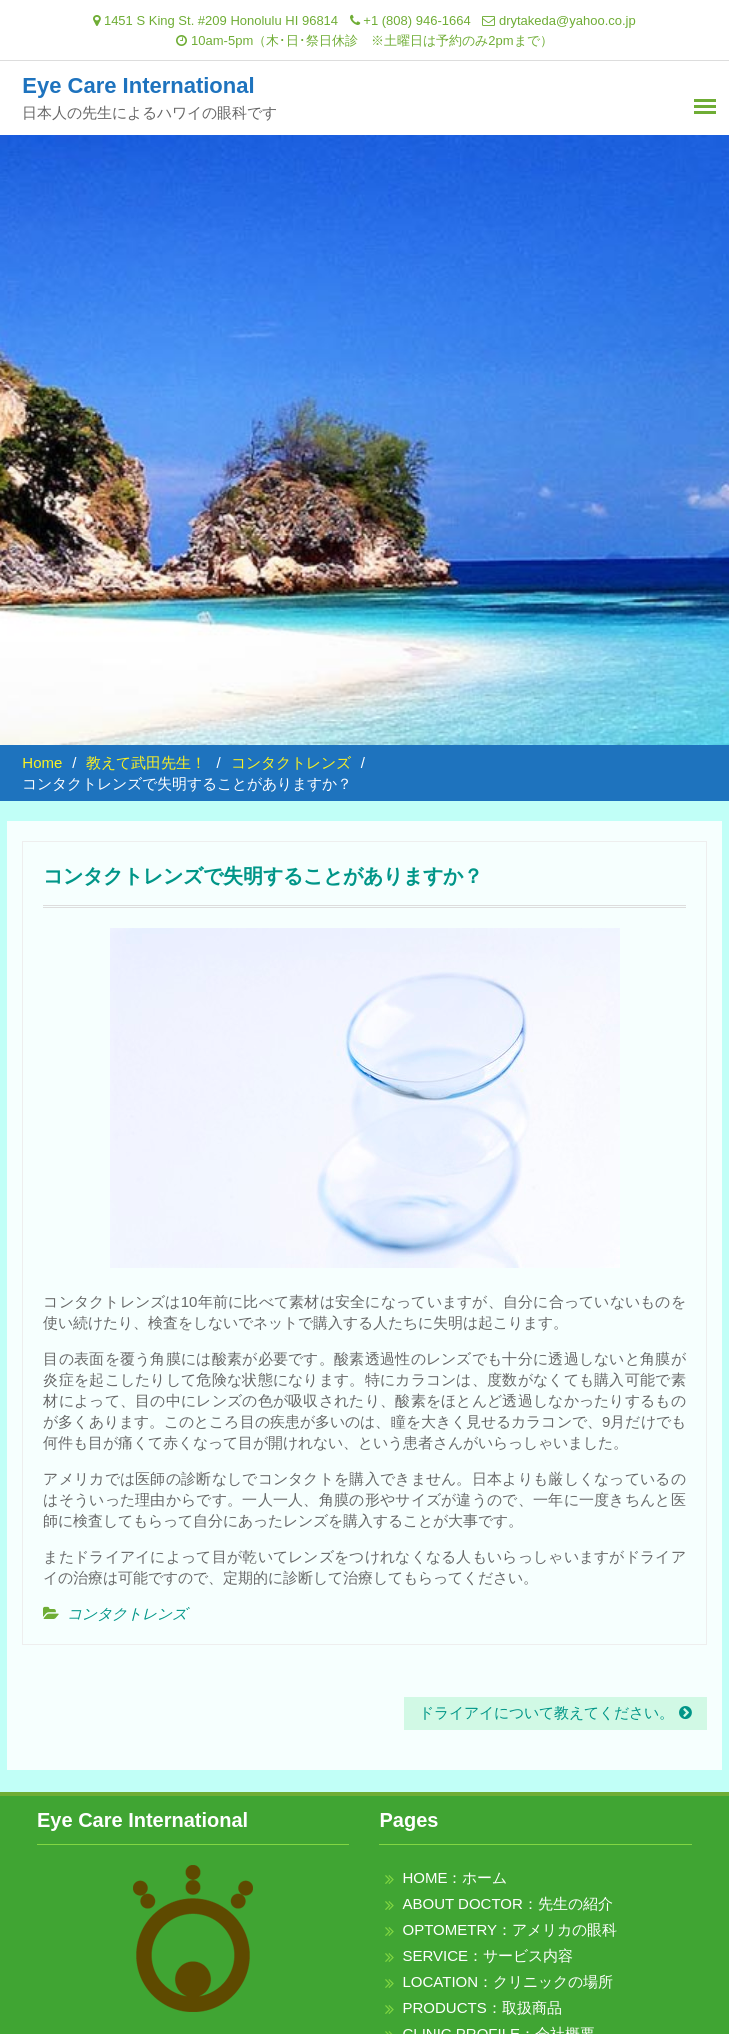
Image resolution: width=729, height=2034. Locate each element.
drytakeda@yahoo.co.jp (567, 20)
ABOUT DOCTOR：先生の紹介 (507, 1903)
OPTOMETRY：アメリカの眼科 (509, 1929)
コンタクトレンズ (127, 1613)
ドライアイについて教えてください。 (546, 1712)
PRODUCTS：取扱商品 (481, 2007)
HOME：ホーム (454, 1877)
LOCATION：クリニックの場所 (507, 1981)
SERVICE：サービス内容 (487, 1955)
